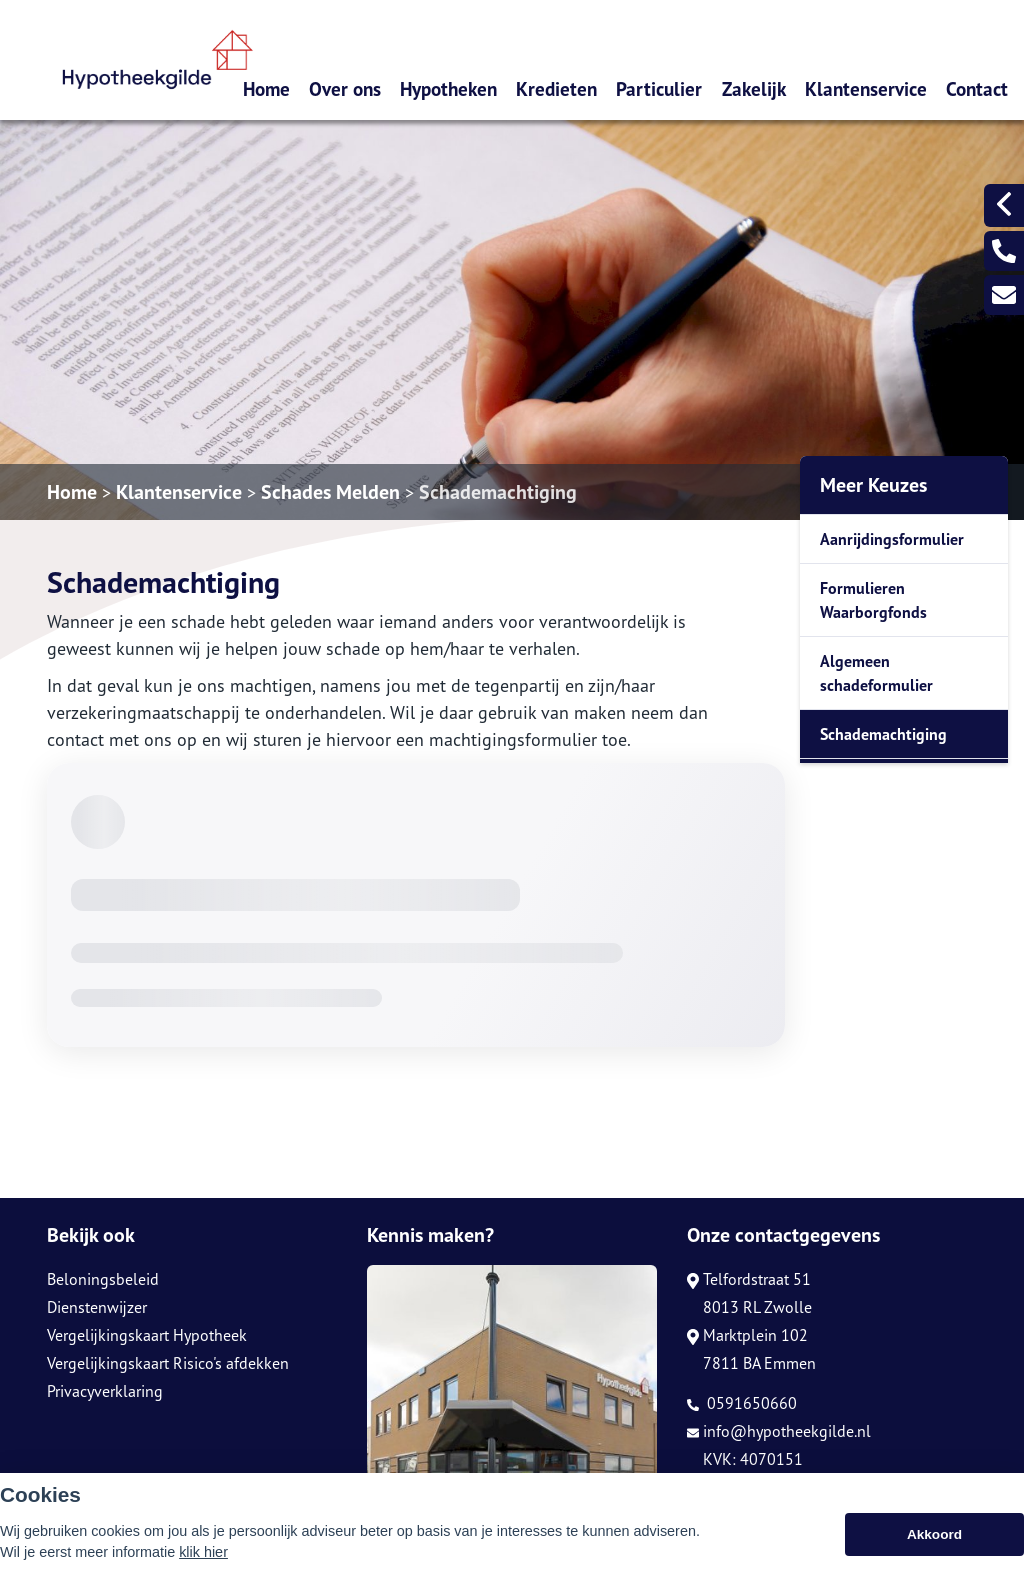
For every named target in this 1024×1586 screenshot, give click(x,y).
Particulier (659, 88)
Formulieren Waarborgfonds (873, 600)
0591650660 (742, 1403)
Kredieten (556, 88)
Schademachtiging (498, 492)
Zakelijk (754, 88)
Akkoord (934, 1534)
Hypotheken (448, 88)
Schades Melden (330, 492)
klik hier (203, 1552)
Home (266, 88)
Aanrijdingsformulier (892, 539)
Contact (977, 88)
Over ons (345, 88)
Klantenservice (866, 88)
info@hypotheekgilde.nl (779, 1431)
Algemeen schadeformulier (876, 673)
